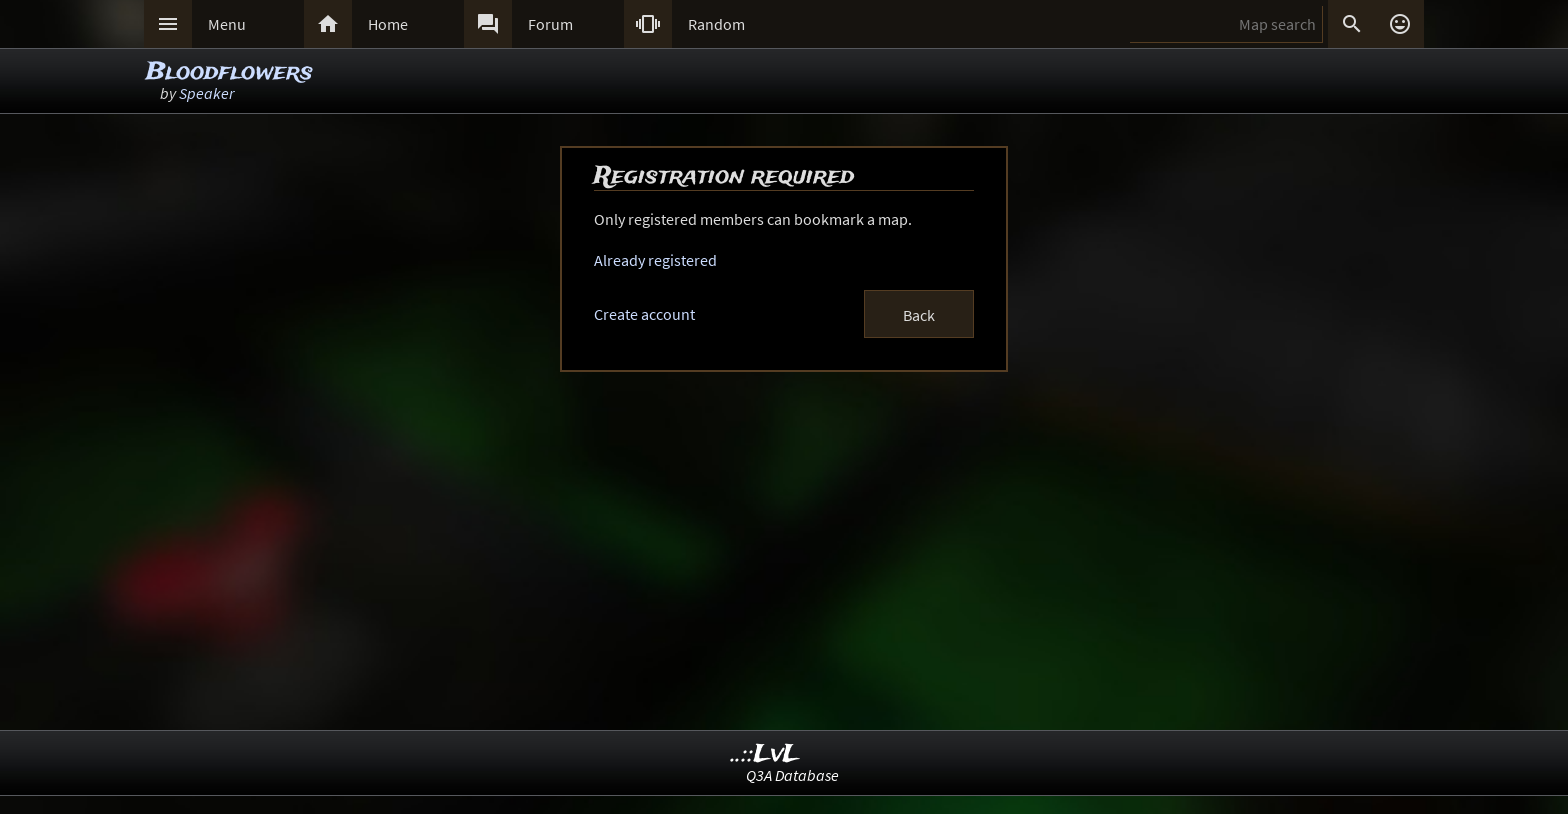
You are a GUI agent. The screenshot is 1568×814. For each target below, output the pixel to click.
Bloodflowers (229, 72)
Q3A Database (792, 775)
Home (388, 24)
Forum (550, 24)
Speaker (206, 93)
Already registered (655, 260)
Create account (644, 314)
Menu (227, 24)
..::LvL (765, 754)
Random (716, 24)
